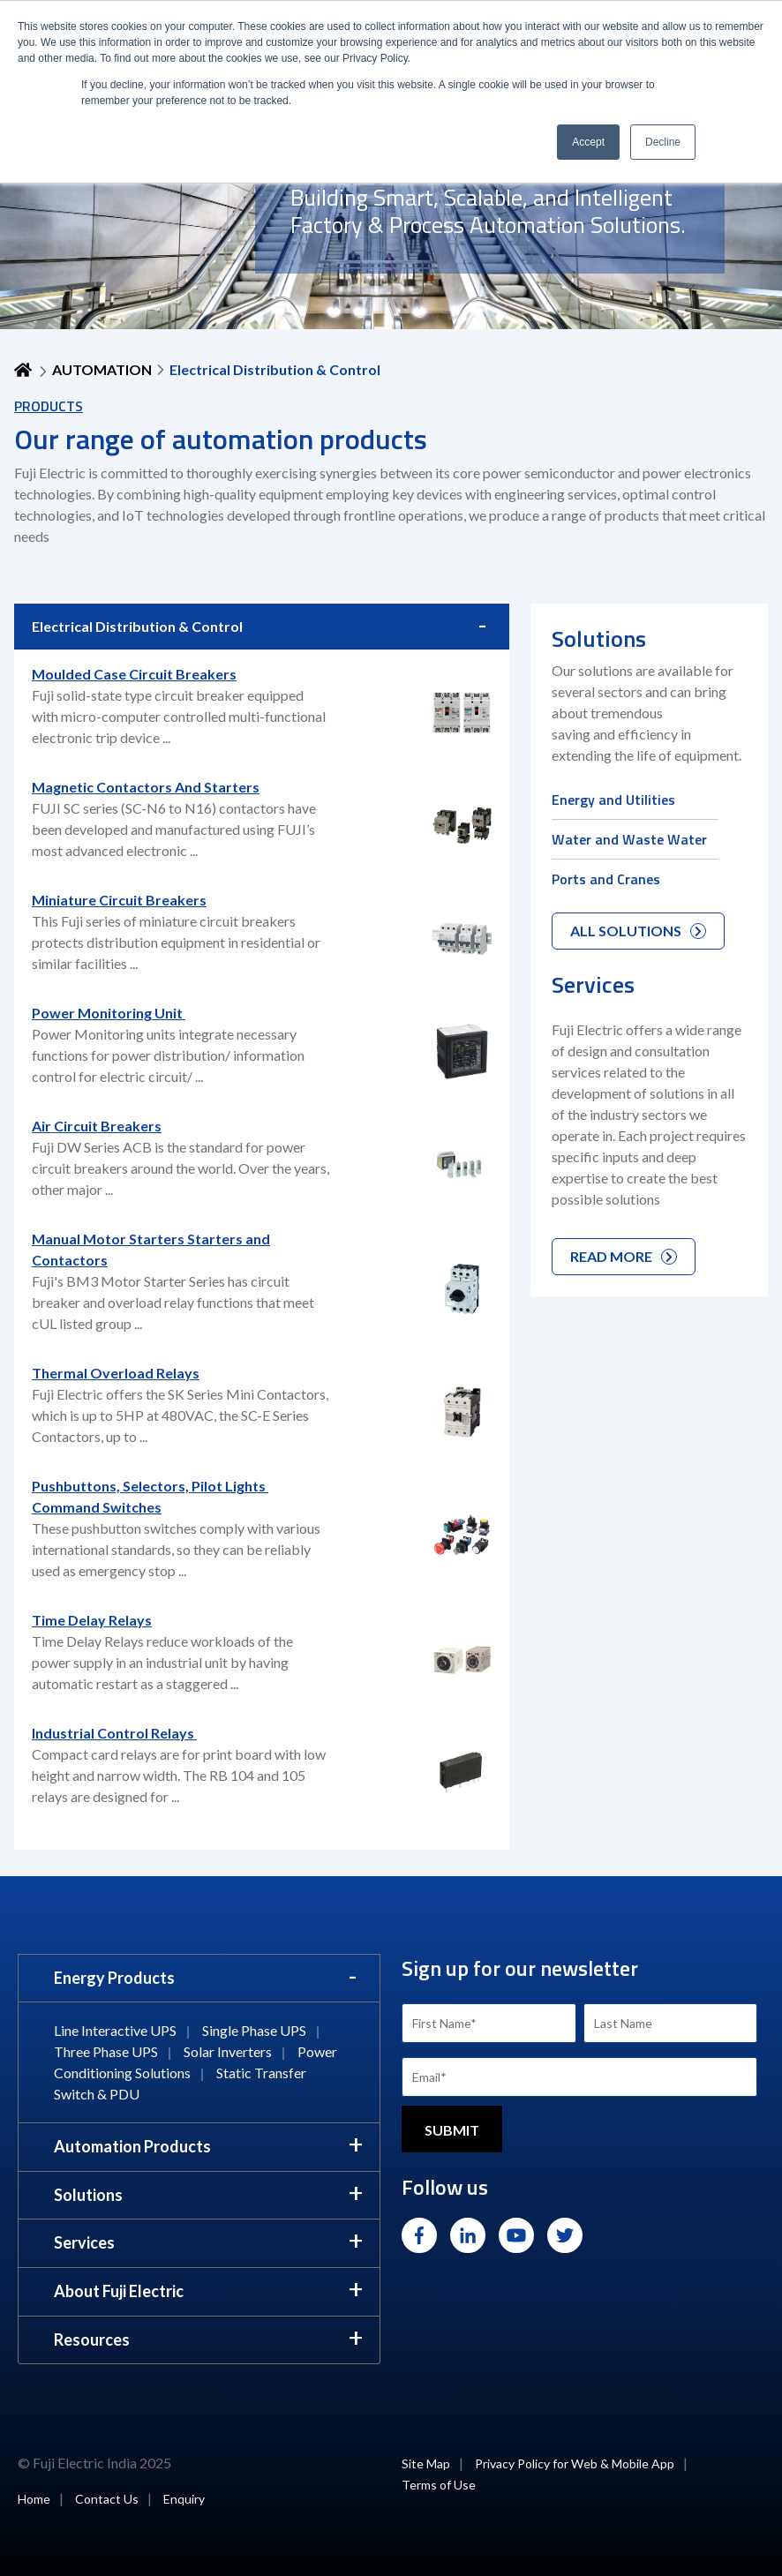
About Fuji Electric (119, 2291)
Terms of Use (439, 2484)
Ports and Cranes (606, 879)
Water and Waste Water (629, 839)
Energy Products (114, 1977)
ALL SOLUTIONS (638, 930)
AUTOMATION (102, 369)
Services (84, 2242)
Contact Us (107, 2498)
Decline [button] (662, 142)
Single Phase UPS (254, 2030)
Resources (92, 2339)
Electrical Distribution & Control (137, 626)
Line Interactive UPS (115, 2030)
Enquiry (184, 2498)
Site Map (426, 2463)
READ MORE (623, 1256)
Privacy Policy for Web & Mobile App (574, 2463)
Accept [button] (588, 142)
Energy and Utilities (613, 799)
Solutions (88, 2194)
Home (34, 2498)
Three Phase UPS (106, 2051)
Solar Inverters (228, 2051)
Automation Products (132, 2146)
